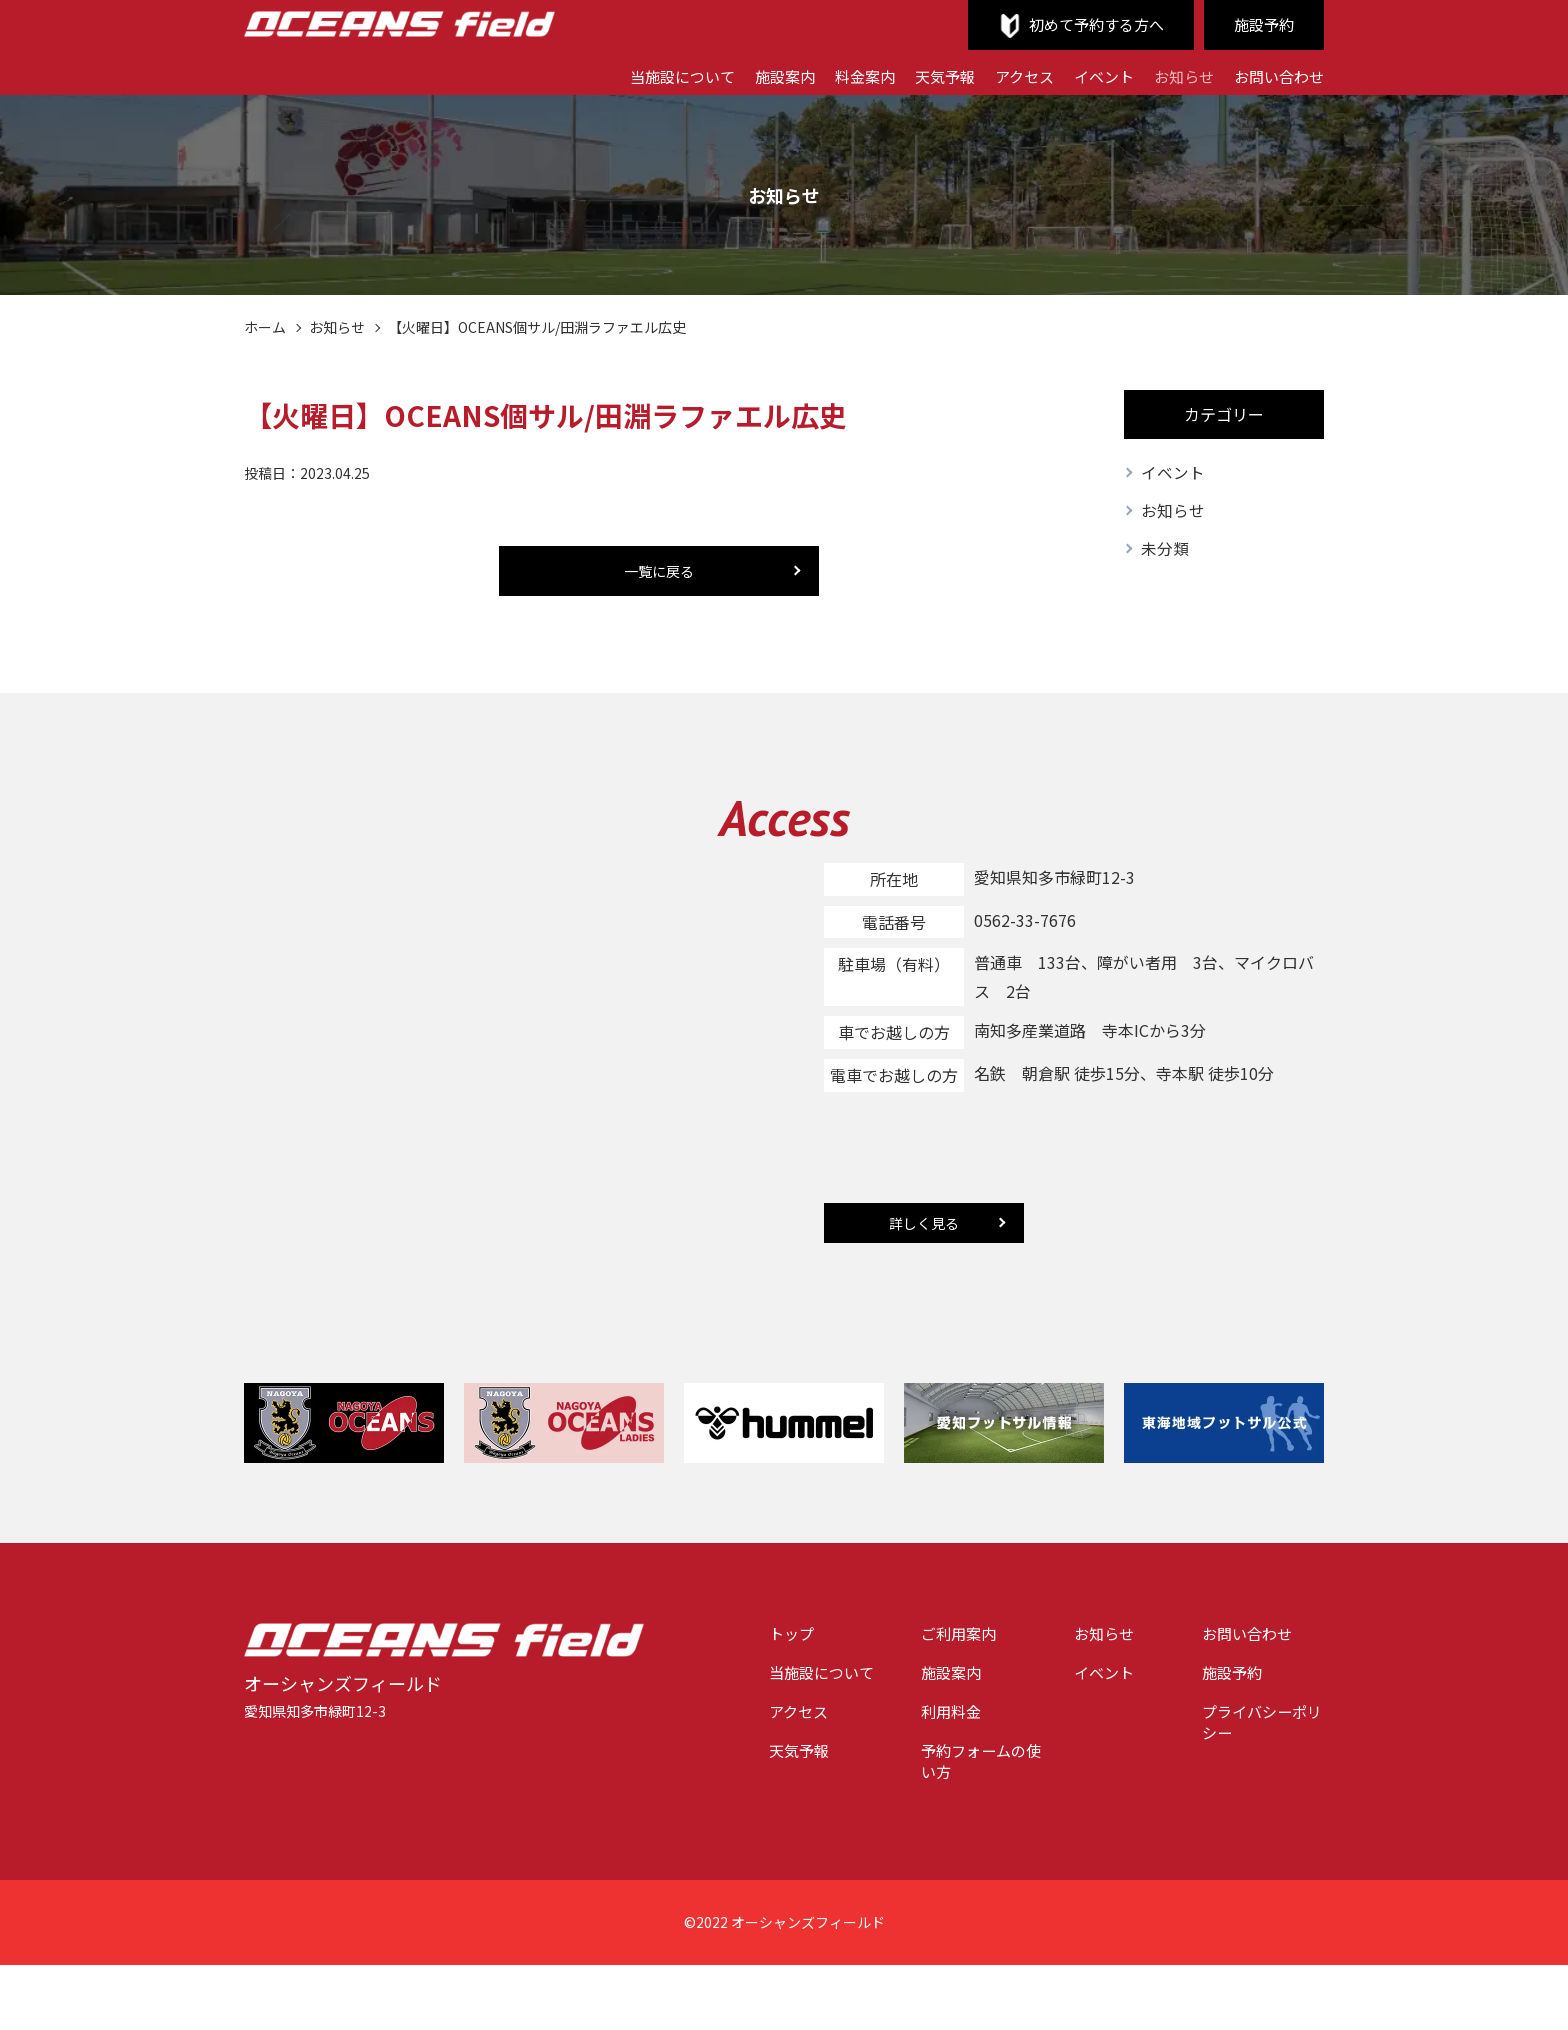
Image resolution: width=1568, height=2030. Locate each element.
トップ (762, 1636)
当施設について (649, 75)
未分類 (1165, 551)
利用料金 (931, 1717)
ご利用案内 (939, 1636)
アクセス (1008, 75)
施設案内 (757, 75)
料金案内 (841, 75)
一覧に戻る (659, 571)
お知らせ (1176, 75)
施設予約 (1262, 25)
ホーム (265, 327)
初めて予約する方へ (1088, 25)
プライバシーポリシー (1257, 1728)
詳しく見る (924, 1225)
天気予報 (925, 75)
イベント (1092, 75)
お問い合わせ (1276, 75)
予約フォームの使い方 (963, 1769)
